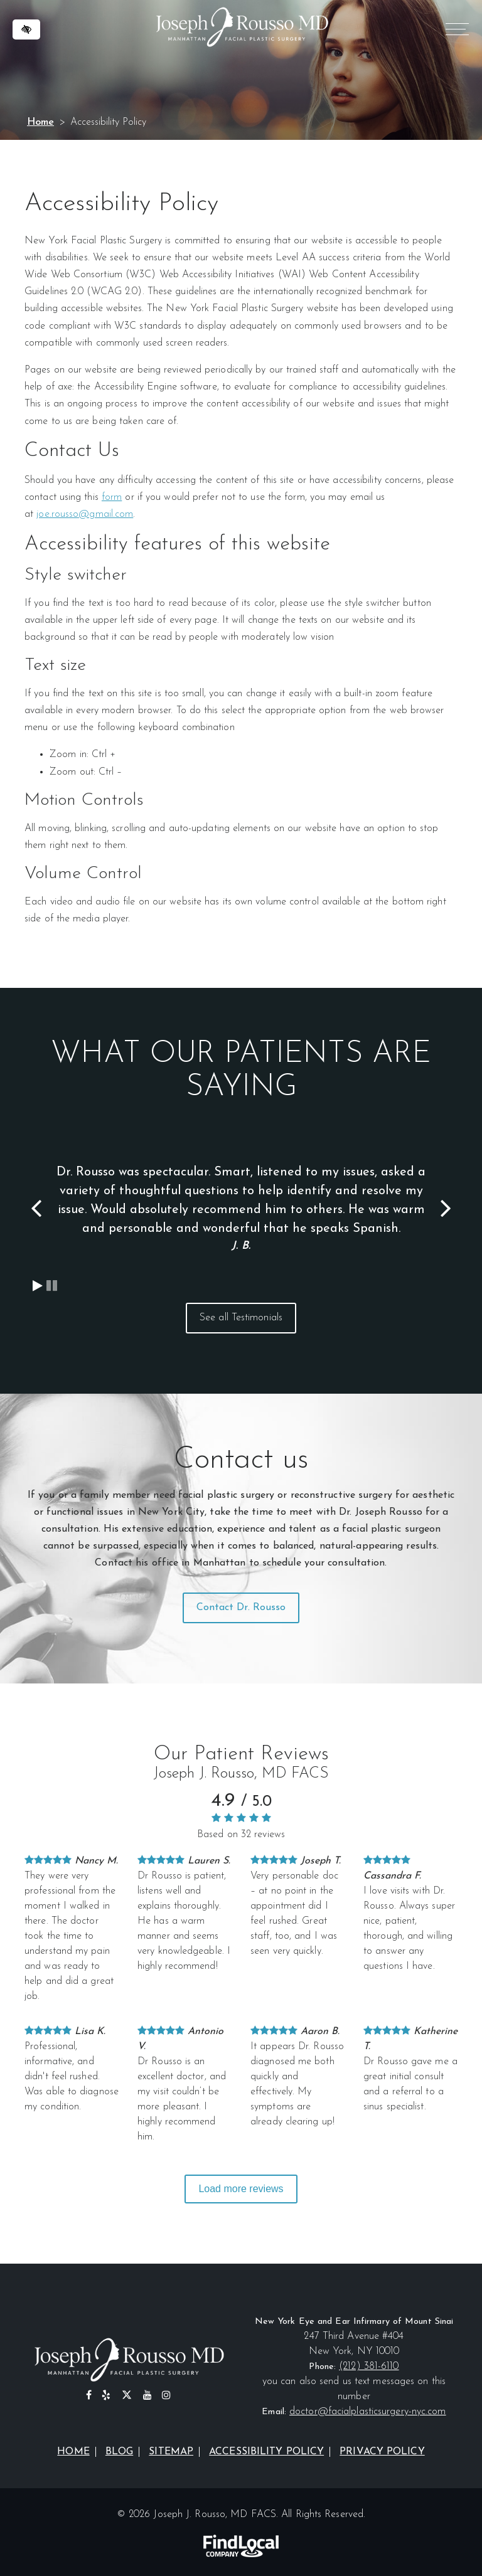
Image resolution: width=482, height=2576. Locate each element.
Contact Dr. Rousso (241, 1608)
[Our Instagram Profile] (166, 2396)
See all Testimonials (241, 1318)
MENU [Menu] (455, 31)
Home (40, 122)
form (112, 497)
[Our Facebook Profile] (89, 2396)
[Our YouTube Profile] (147, 2396)
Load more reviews (240, 2188)
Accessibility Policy (266, 2452)
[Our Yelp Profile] (106, 2396)
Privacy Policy (382, 2452)
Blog (119, 2452)
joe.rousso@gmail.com (84, 514)
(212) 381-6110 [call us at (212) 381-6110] (369, 2366)
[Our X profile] (126, 2396)
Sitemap (171, 2452)
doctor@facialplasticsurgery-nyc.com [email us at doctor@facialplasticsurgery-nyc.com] (367, 2412)
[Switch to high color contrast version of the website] (26, 29)
